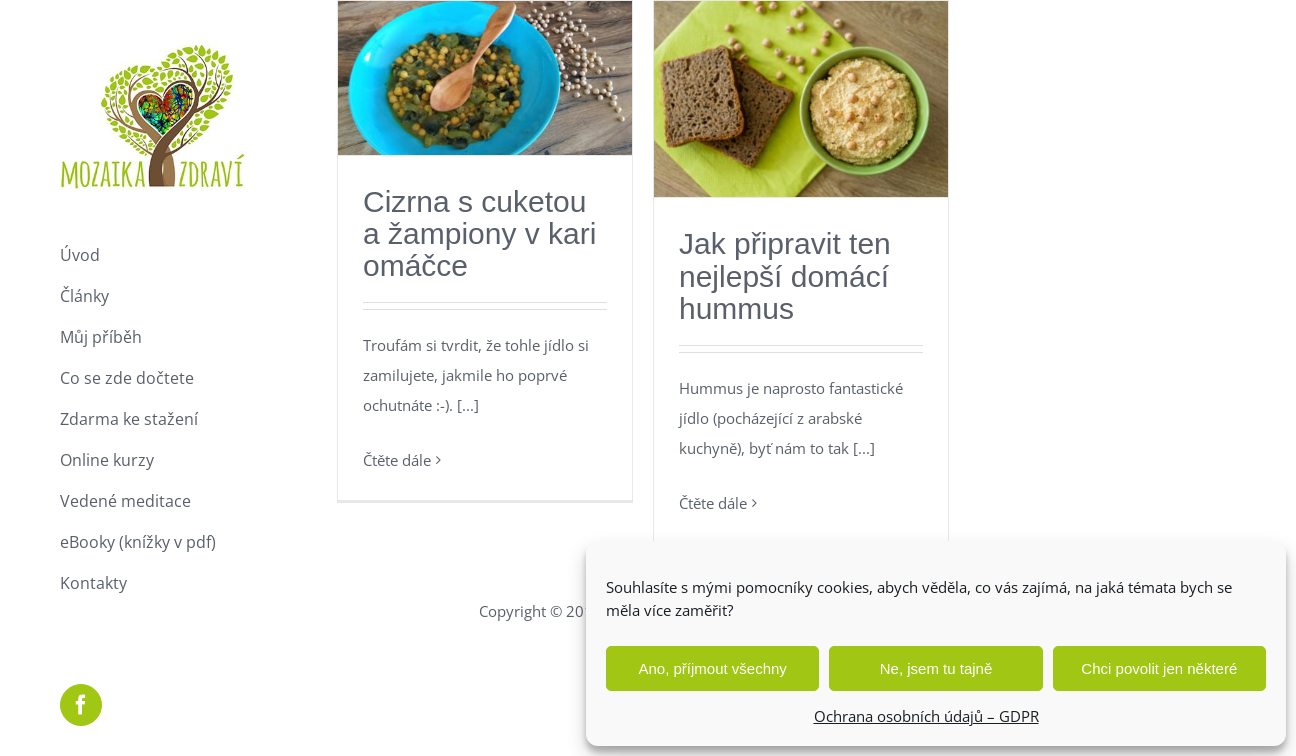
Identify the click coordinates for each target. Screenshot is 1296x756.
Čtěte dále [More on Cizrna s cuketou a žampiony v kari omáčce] (397, 460)
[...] (468, 405)
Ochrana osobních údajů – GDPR (926, 716)
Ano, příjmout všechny (712, 668)
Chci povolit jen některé (1159, 668)
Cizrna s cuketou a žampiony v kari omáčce (479, 233)
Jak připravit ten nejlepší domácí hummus (785, 275)
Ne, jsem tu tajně (936, 668)
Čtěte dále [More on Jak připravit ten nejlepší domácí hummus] (713, 503)
